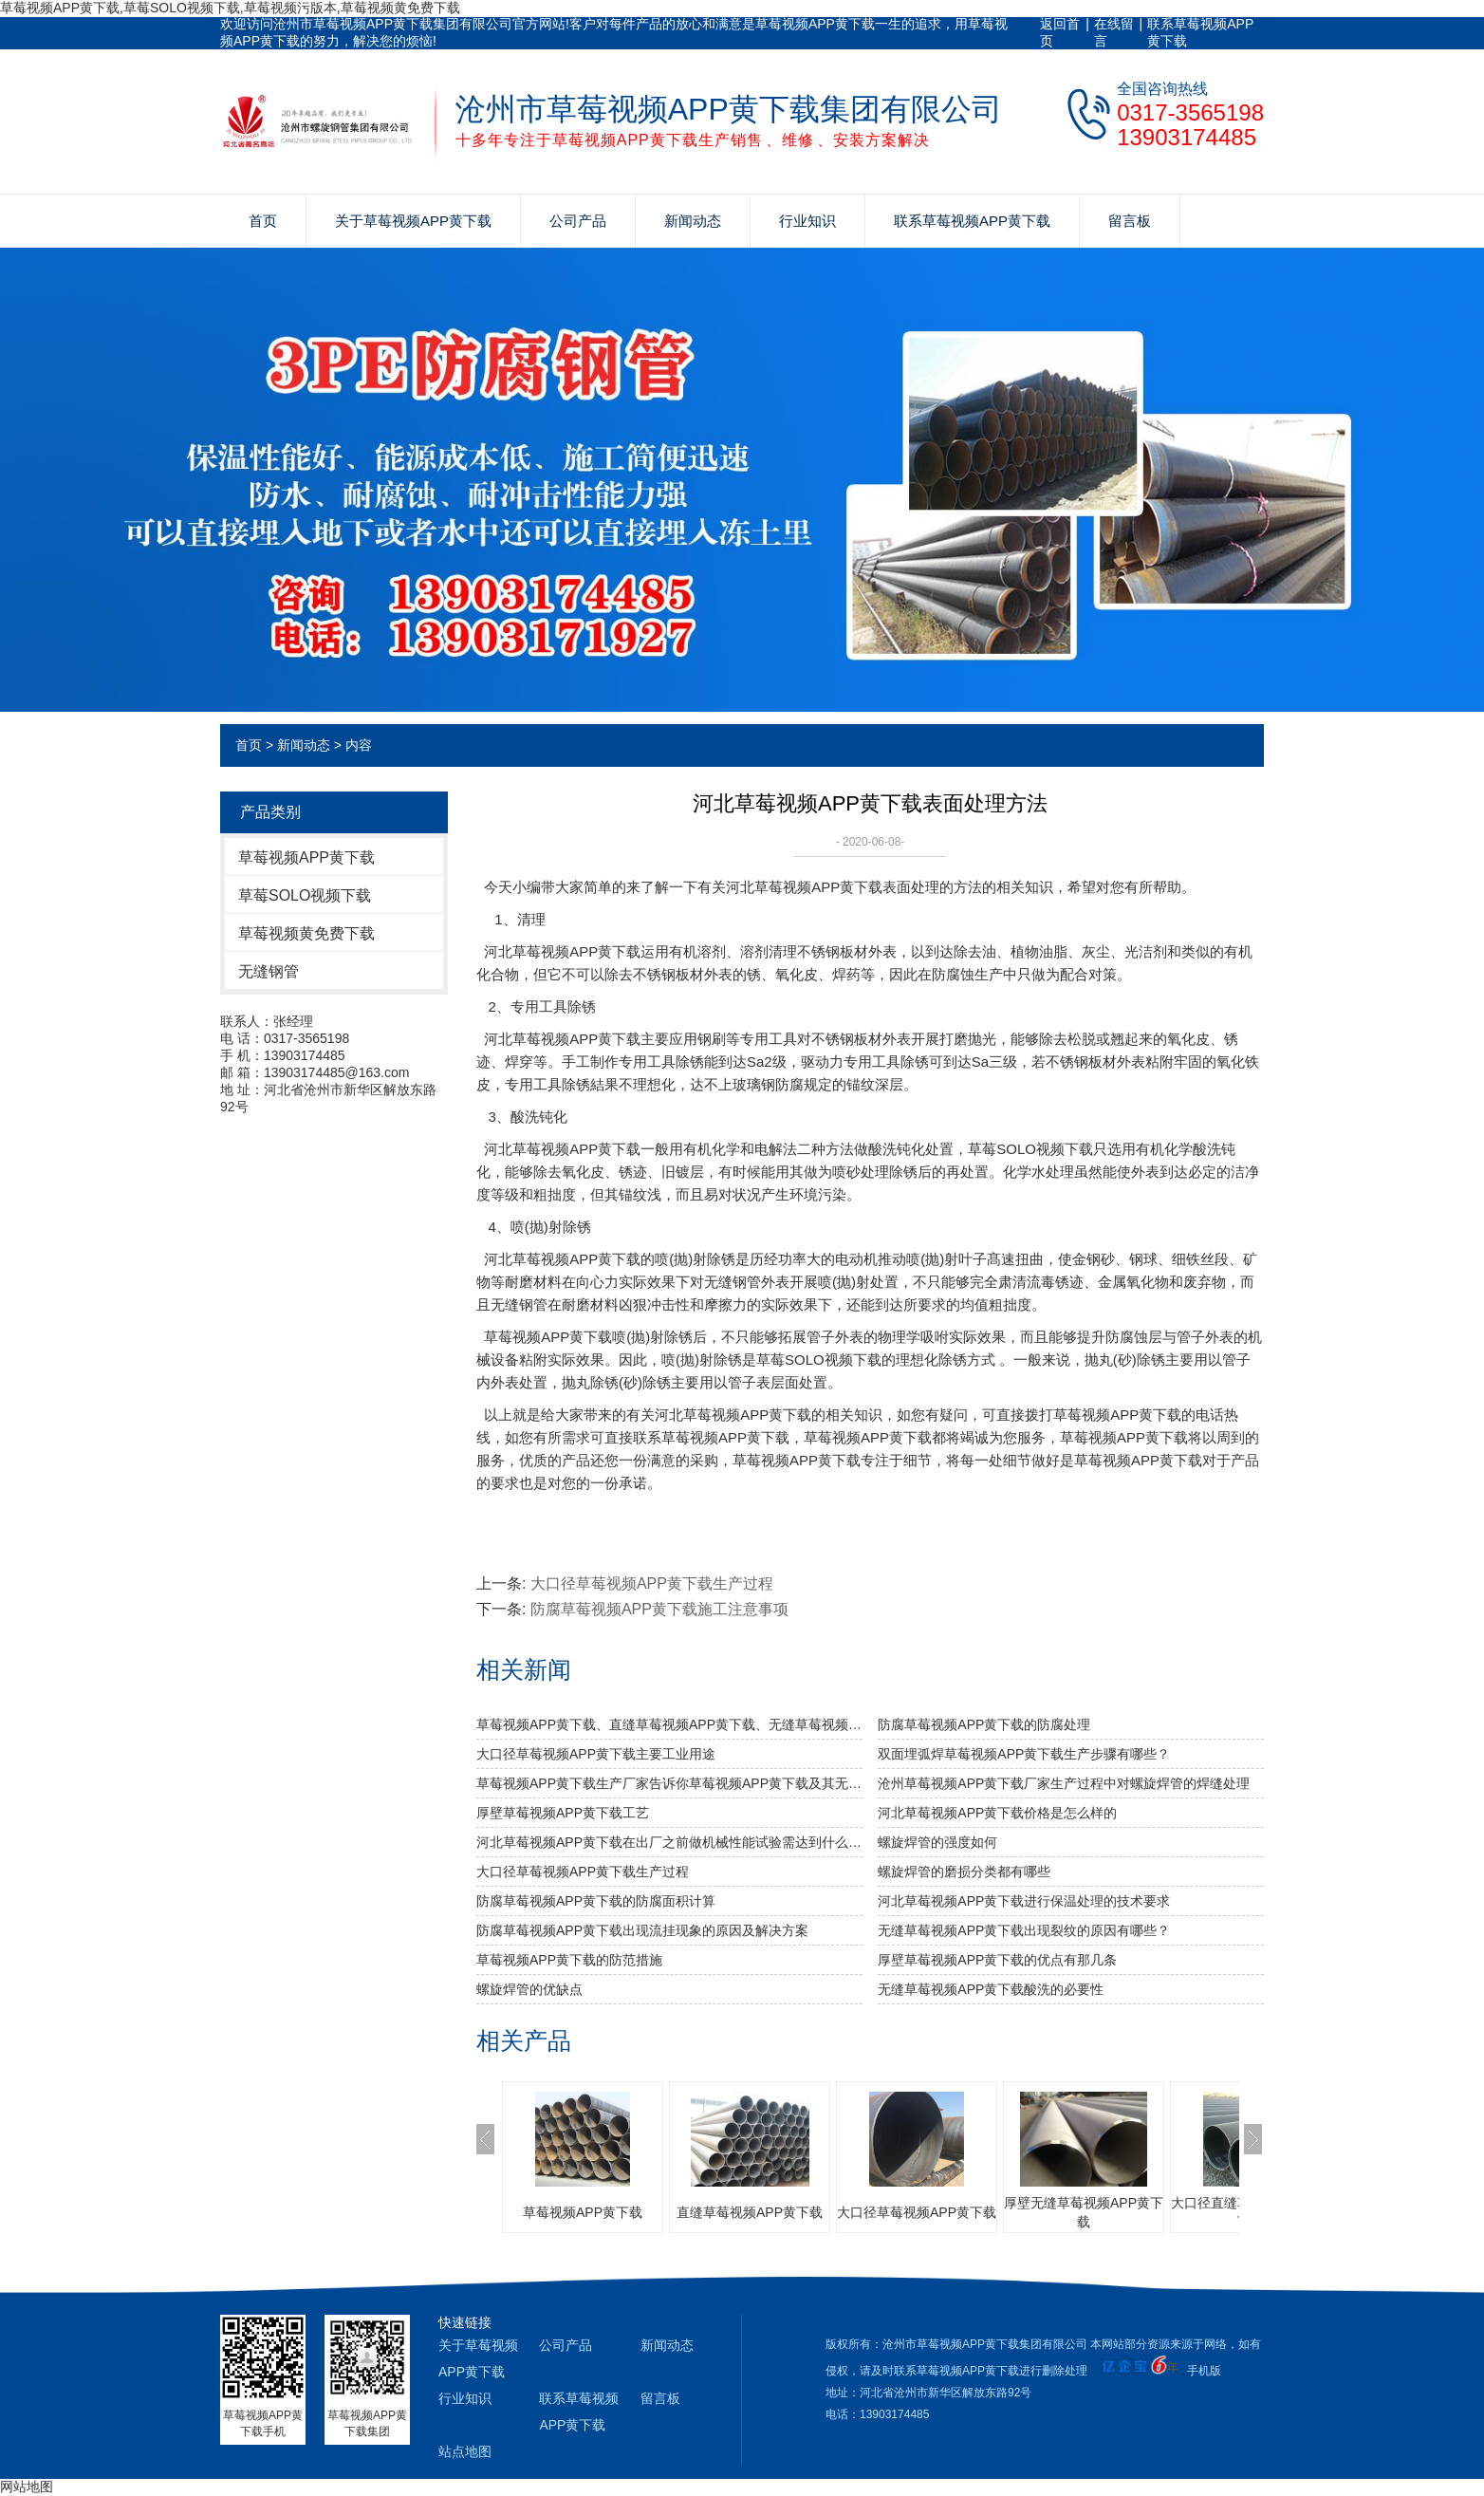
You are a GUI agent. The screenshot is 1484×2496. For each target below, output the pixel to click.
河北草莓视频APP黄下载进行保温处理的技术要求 (1024, 1901)
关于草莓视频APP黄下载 (413, 221)
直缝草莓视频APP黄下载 (750, 2212)
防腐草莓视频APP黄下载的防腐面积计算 (595, 1901)
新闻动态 (692, 221)
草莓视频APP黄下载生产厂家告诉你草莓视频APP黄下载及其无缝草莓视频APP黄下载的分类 (669, 1783)
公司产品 (577, 221)
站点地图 (465, 2451)
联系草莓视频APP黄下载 (1200, 32)
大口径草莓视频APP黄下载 (916, 2212)
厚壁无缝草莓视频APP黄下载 (1083, 2212)
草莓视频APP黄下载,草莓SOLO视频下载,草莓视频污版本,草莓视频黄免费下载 (230, 7)
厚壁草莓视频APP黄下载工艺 (562, 1812)
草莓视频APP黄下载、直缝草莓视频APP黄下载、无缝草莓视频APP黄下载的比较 (669, 1724)
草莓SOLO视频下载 (304, 895)
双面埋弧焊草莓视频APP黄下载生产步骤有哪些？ (1024, 1753)
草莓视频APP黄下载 (306, 857)
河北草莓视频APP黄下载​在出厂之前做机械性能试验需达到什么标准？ (669, 1842)
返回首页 (1060, 32)
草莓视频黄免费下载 (306, 933)
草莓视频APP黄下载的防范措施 (569, 1959)
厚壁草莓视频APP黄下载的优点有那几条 (997, 1959)
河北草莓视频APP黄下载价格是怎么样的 (997, 1812)
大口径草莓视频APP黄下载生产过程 (651, 1583)
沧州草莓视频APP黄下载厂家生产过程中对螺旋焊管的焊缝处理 (1064, 1783)
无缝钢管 (268, 971)
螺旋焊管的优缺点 (529, 1989)
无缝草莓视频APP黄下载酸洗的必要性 (991, 1989)
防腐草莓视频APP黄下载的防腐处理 (984, 1724)
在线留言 (1114, 32)
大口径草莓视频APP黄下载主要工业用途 (595, 1753)
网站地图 (26, 2486)
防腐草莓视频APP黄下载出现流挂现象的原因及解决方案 (642, 1930)
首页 (263, 221)
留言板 (1129, 221)
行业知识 (807, 221)
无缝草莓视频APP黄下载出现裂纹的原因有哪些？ (1024, 1930)
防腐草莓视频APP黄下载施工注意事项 (659, 1609)
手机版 (1204, 2370)
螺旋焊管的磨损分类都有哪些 (964, 1871)
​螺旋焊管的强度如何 (937, 1842)
